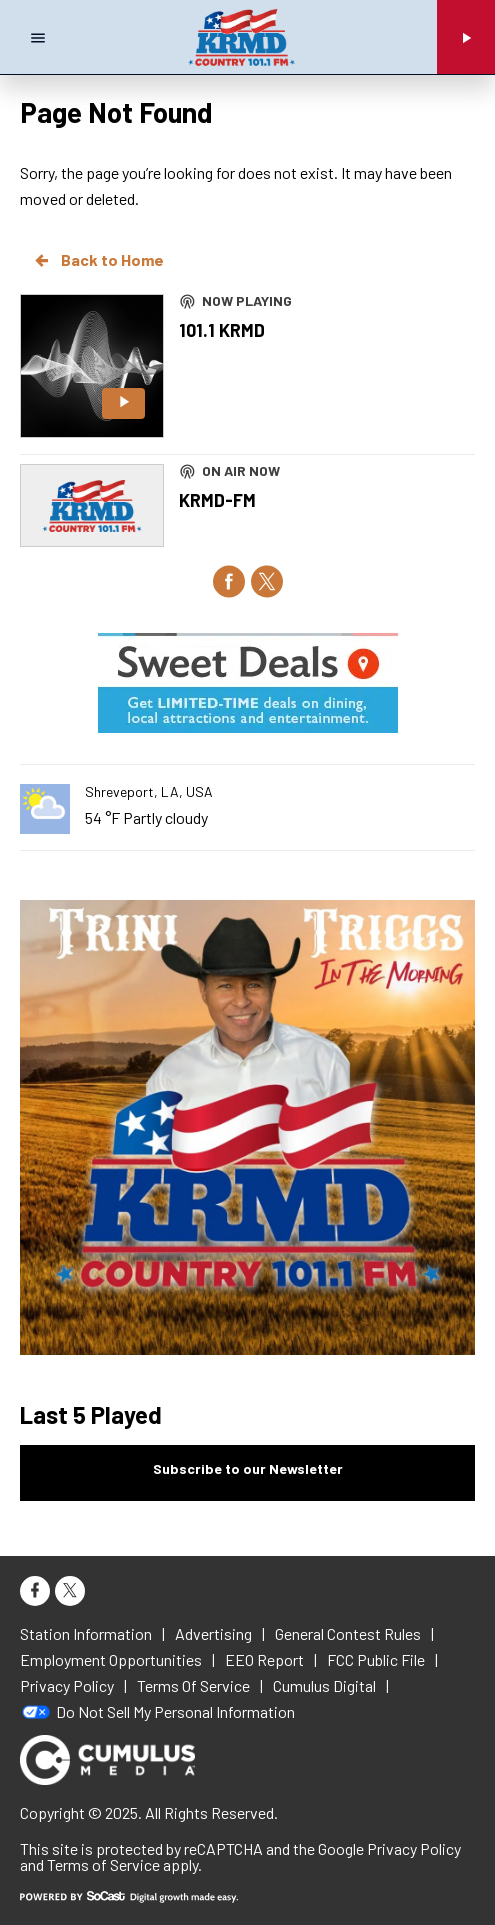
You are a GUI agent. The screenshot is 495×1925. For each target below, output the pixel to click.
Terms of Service (103, 1864)
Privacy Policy (414, 1848)
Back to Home (98, 260)
